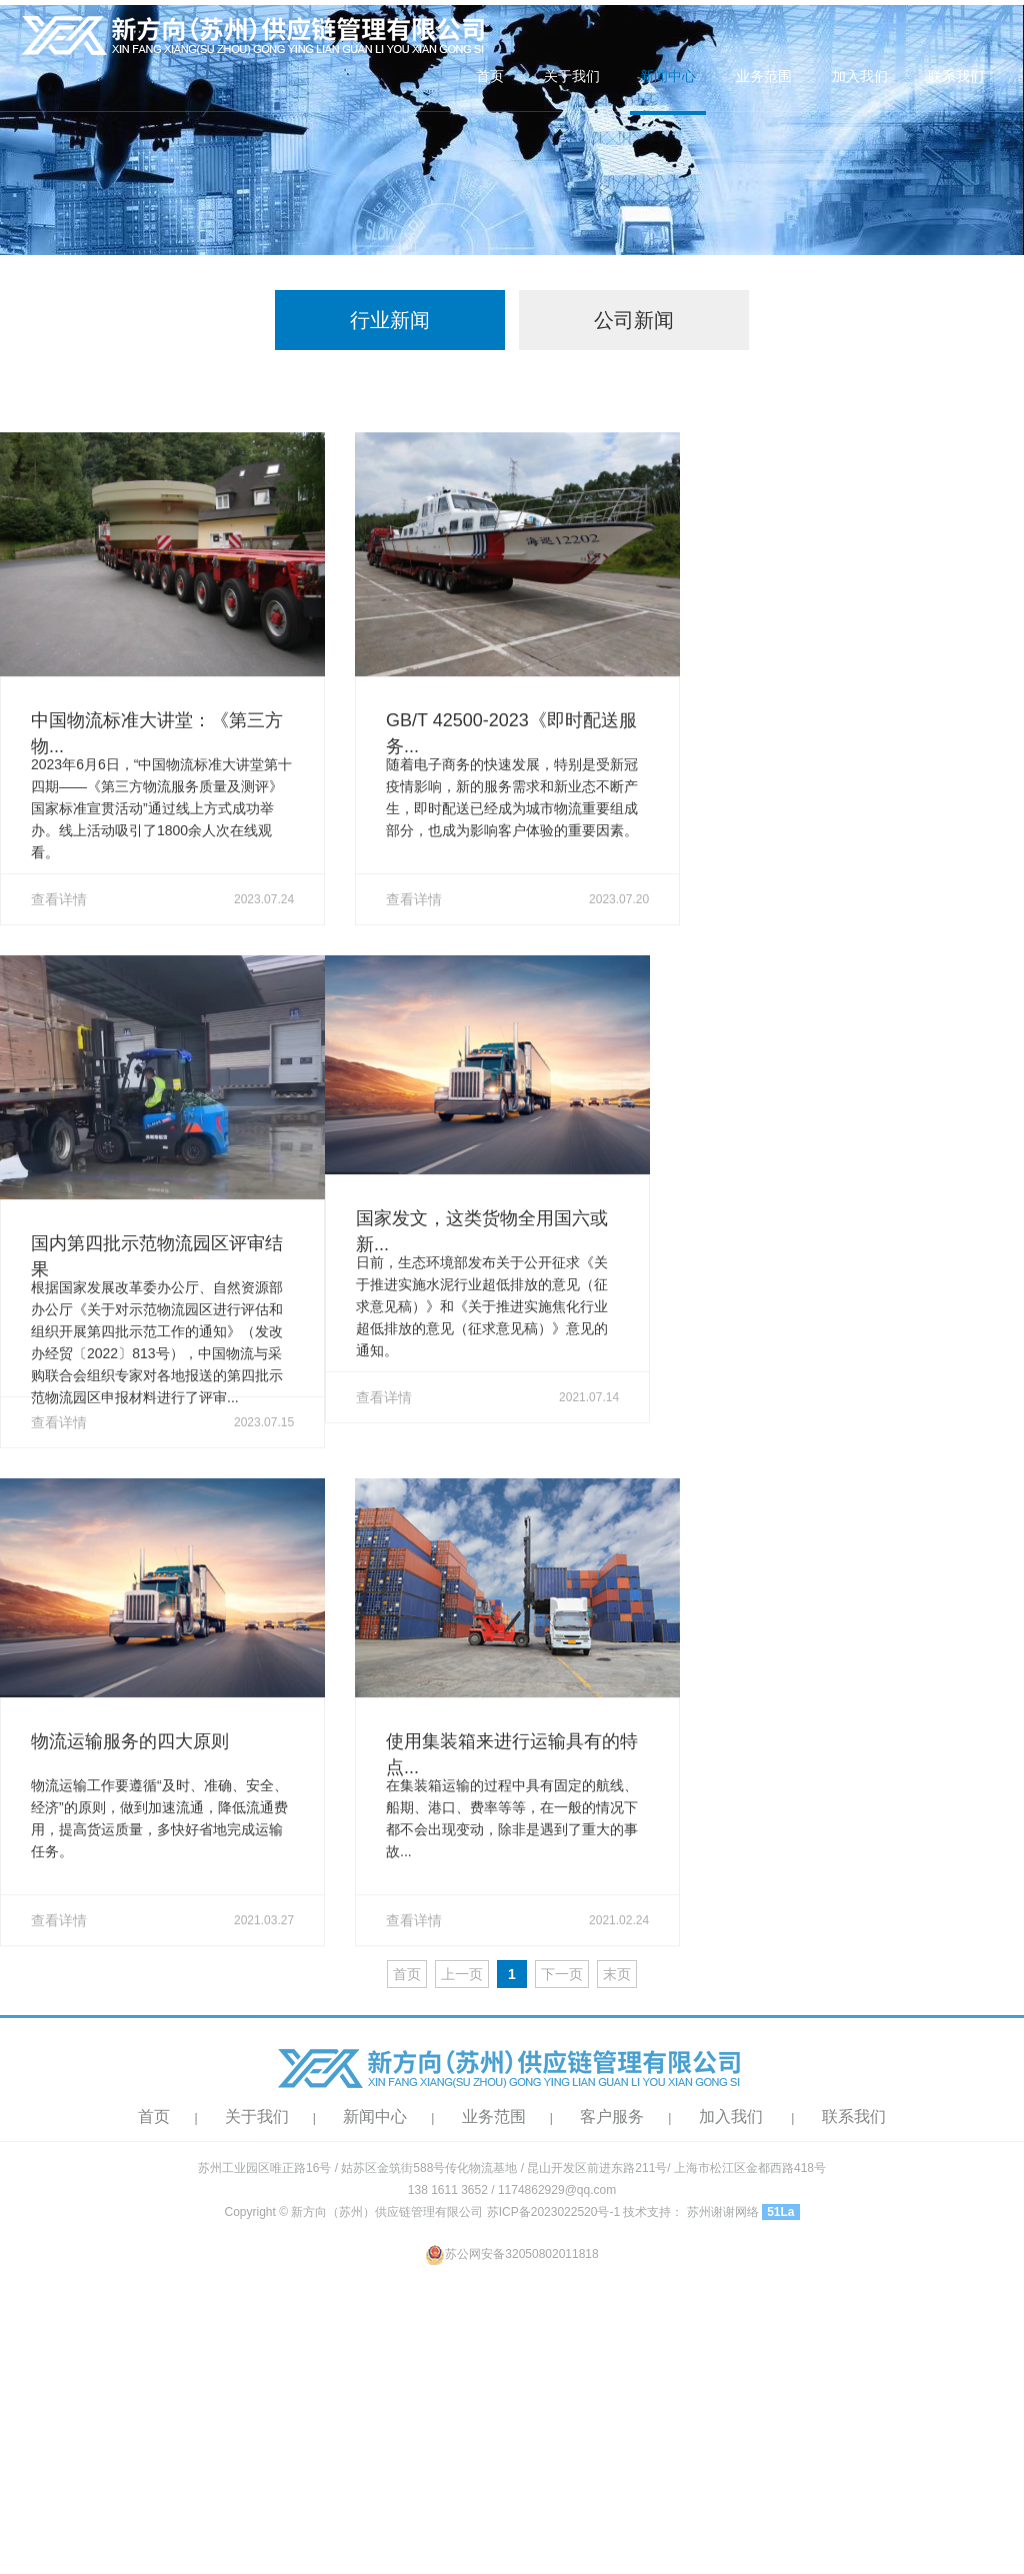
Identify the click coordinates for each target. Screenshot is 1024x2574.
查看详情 (162, 961)
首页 (490, 76)
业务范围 (764, 76)
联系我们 (956, 76)
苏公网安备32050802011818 (511, 2254)
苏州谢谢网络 (723, 2212)
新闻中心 (668, 76)
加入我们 (860, 76)
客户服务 (612, 2116)
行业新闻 (390, 320)
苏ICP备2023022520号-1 (553, 2212)
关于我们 (572, 76)
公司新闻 (634, 320)
